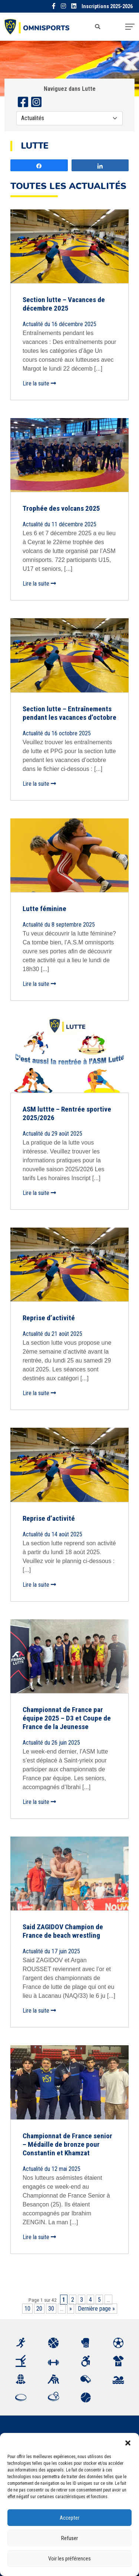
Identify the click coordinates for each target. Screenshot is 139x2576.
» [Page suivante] (70, 2308)
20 (39, 2308)
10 (27, 2308)
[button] (128, 2442)
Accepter (69, 2517)
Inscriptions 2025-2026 (107, 6)
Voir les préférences (69, 2558)
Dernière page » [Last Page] (96, 2308)
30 (51, 2308)
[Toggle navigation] (130, 27)
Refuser (69, 2538)
